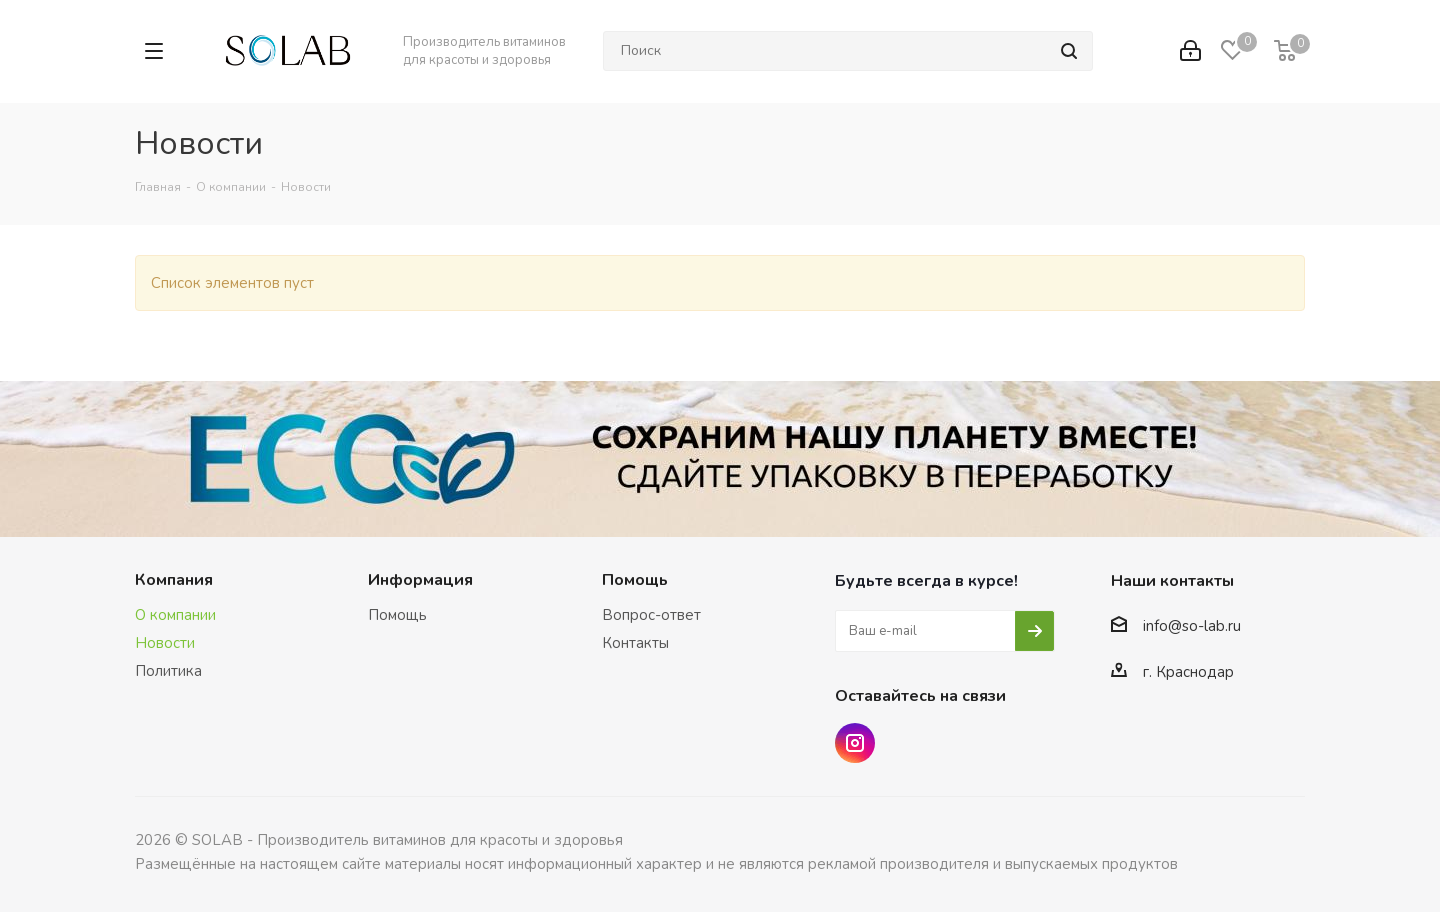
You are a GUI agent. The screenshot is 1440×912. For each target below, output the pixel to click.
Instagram (855, 743)
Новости (165, 643)
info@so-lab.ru (1192, 626)
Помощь (397, 615)
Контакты (635, 643)
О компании (175, 615)
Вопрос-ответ (651, 615)
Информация (420, 580)
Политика (168, 671)
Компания (174, 580)
